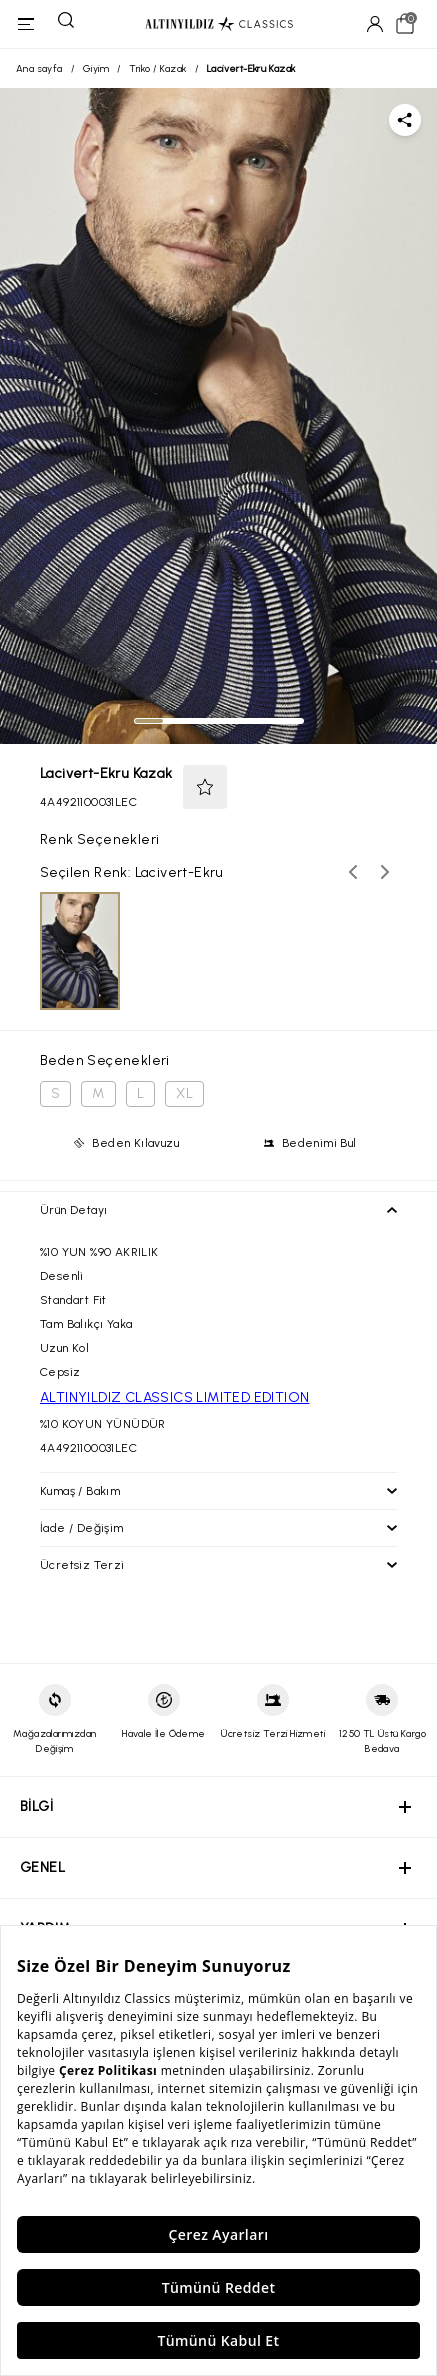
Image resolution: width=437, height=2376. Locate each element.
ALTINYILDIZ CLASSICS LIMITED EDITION (174, 1397)
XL (184, 1093)
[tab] (149, 721)
